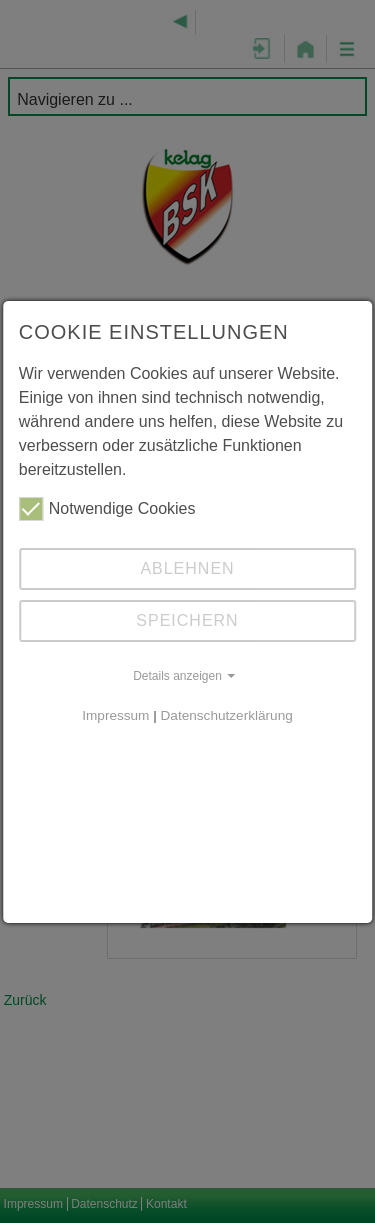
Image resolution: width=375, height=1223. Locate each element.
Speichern (187, 620)
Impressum (115, 715)
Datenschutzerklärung (227, 715)
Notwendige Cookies (107, 509)
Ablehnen (187, 568)
